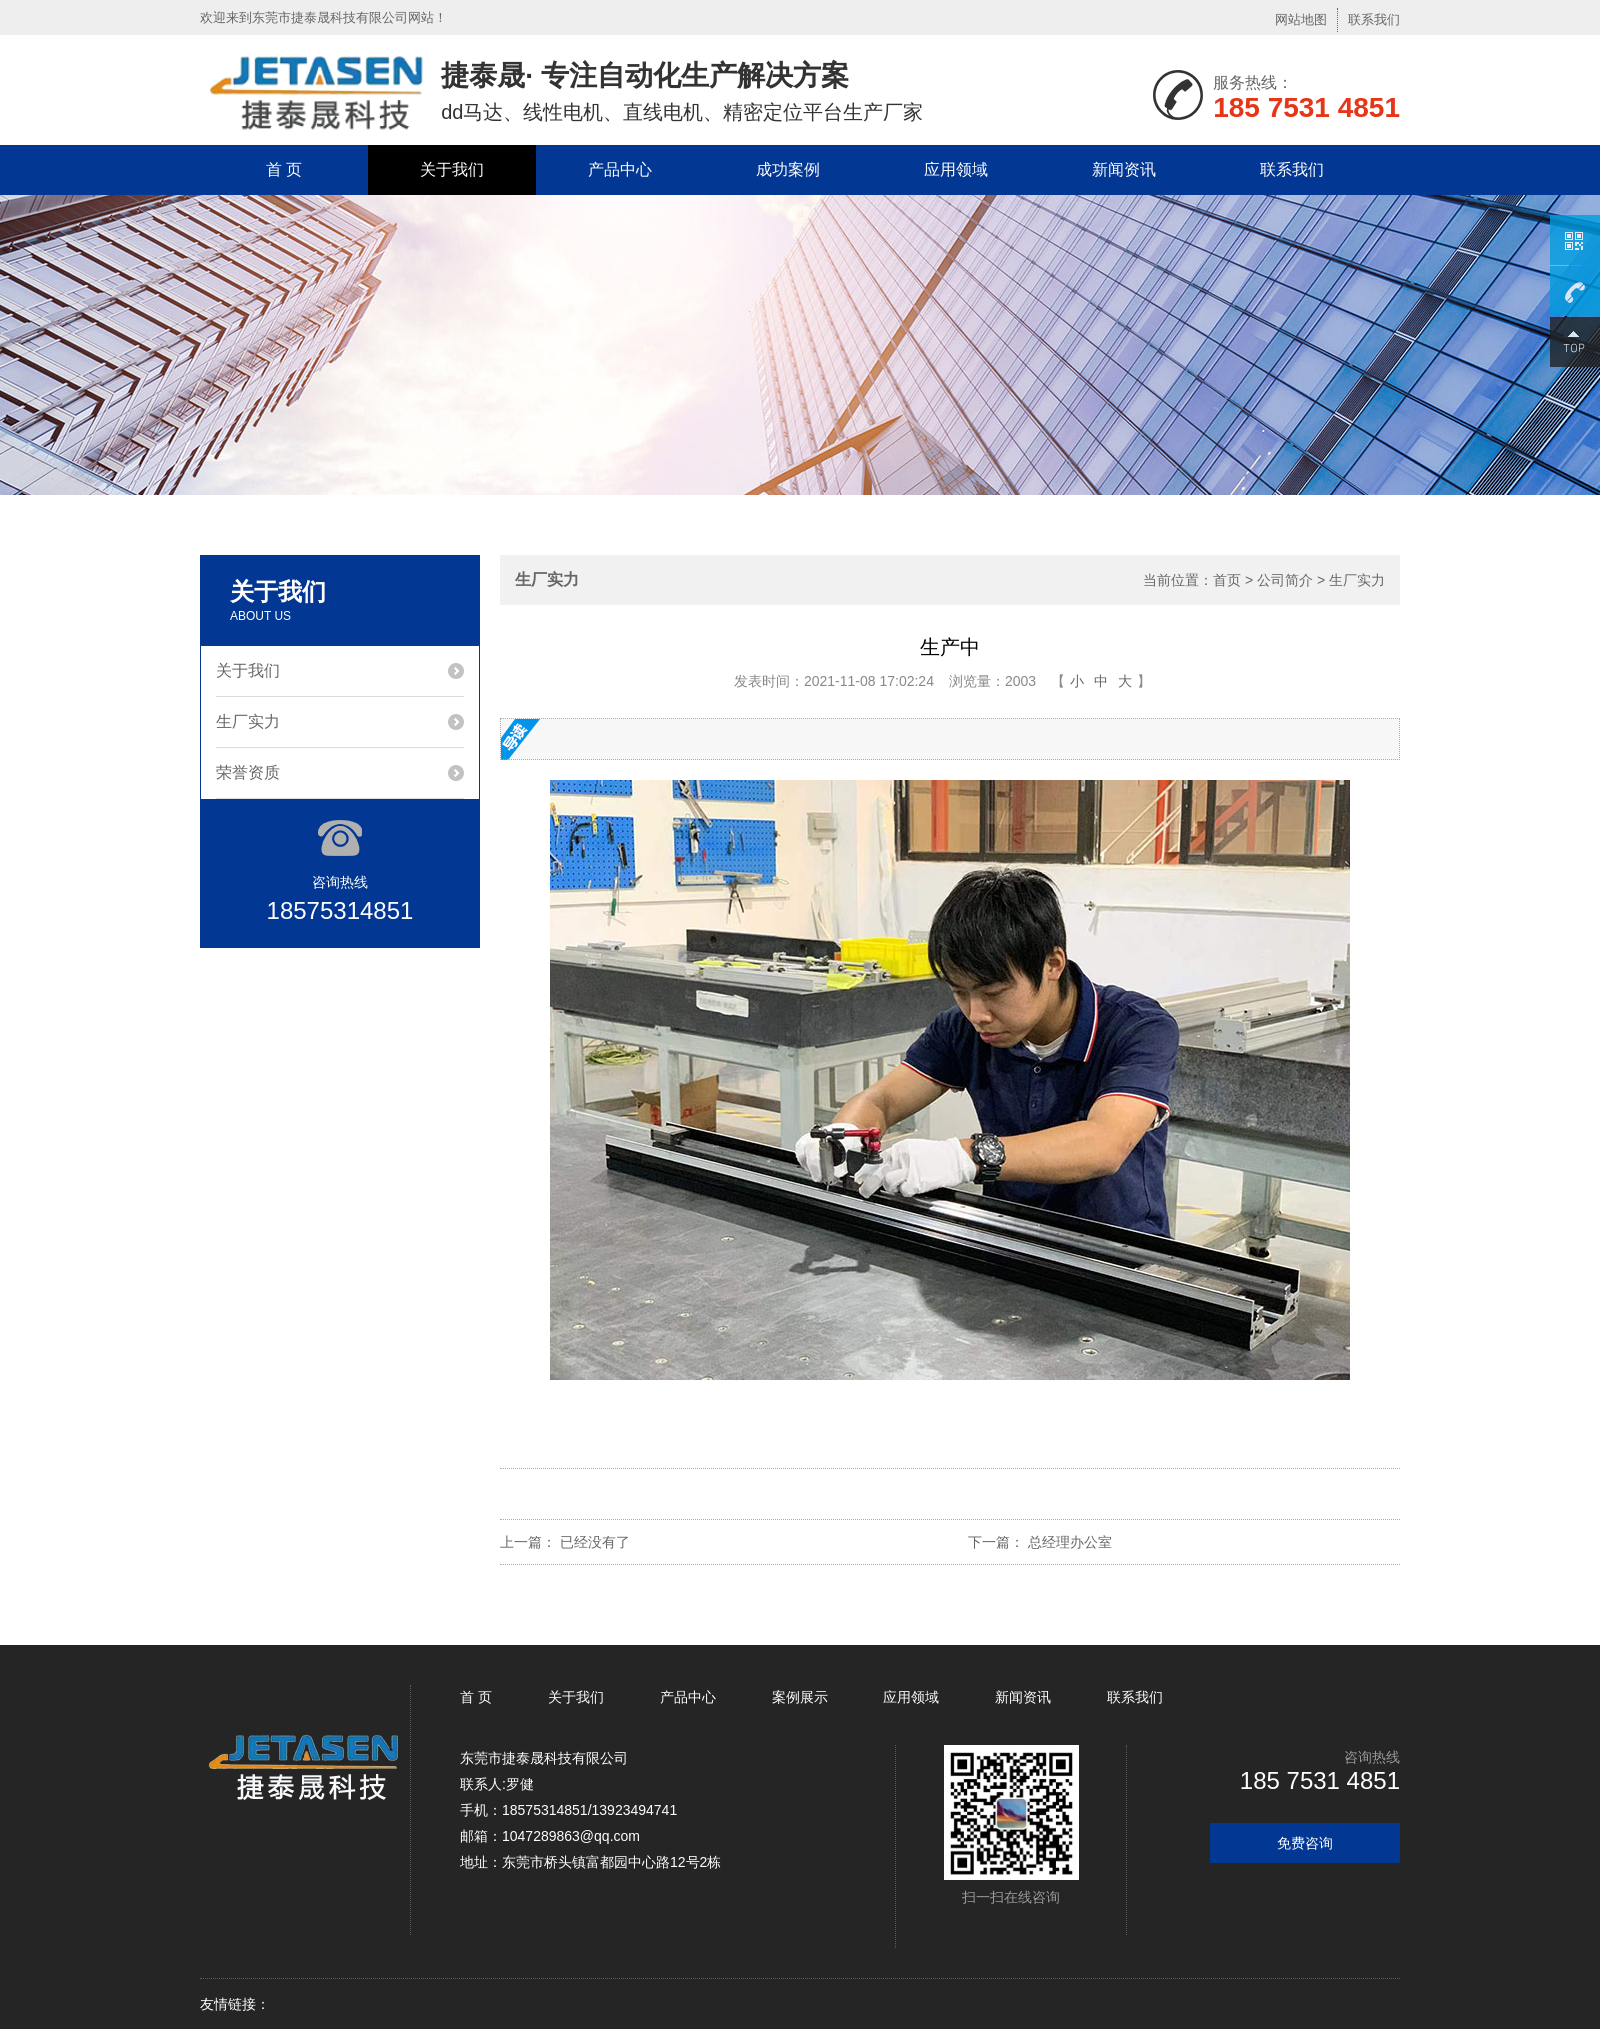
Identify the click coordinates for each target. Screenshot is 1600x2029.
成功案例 (788, 169)
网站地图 (1301, 19)
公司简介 (1285, 580)
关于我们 (452, 169)
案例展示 (800, 1697)
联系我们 (1374, 19)
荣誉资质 (248, 772)
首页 (1227, 580)
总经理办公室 (1070, 1542)
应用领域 (956, 169)
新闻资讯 (1124, 169)
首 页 (284, 169)
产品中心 (620, 169)
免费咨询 (1305, 1843)
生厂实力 (248, 721)
